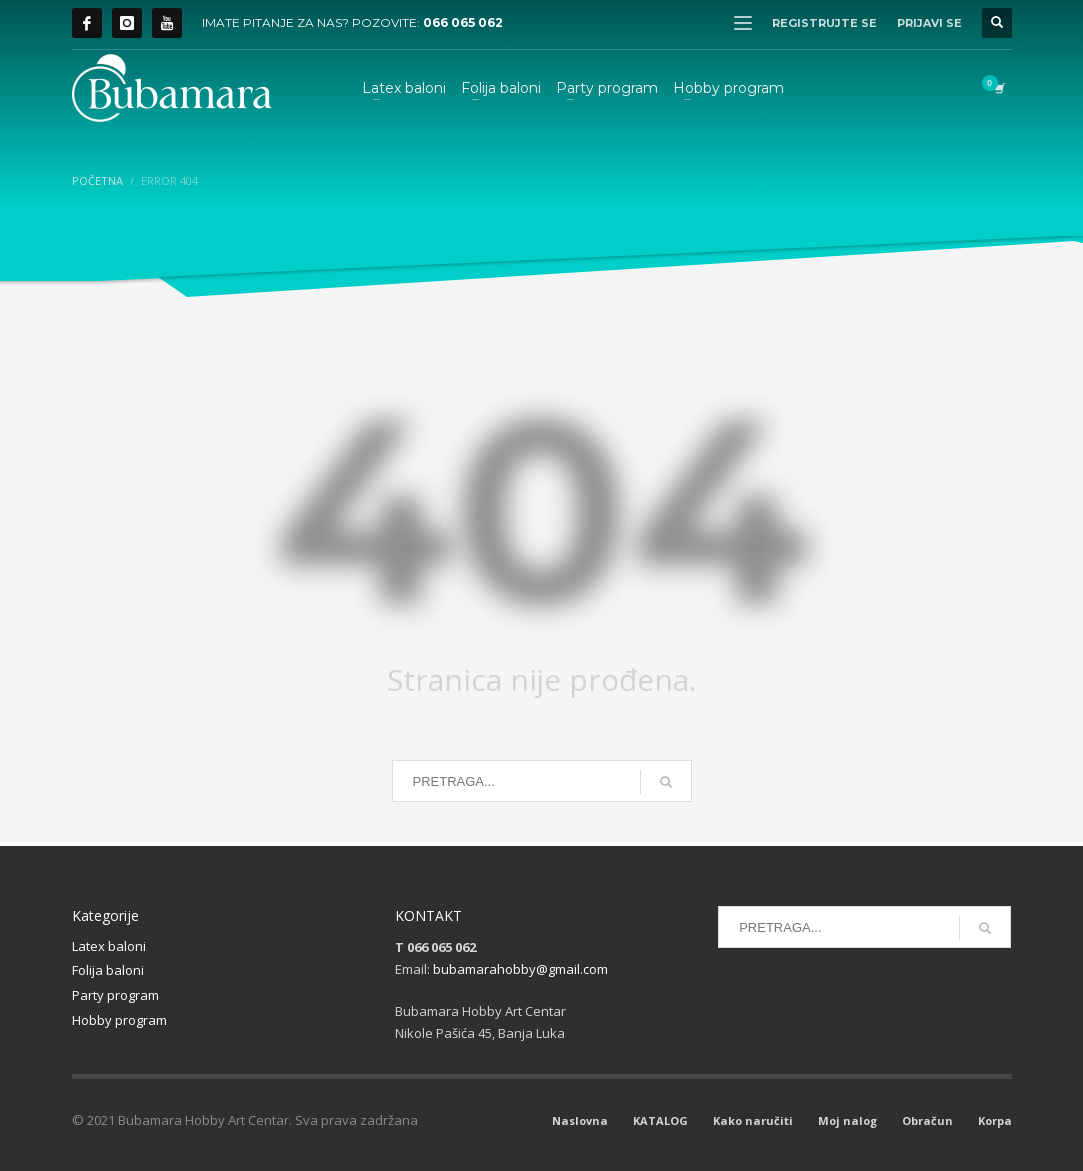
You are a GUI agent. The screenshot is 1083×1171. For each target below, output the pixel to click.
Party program (115, 995)
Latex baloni (109, 946)
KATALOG (660, 1120)
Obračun (927, 1120)
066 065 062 (463, 22)
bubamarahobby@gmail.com (520, 969)
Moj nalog (847, 1120)
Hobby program (119, 1020)
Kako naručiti (753, 1120)
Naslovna (580, 1120)
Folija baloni (108, 970)
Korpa (995, 1120)
